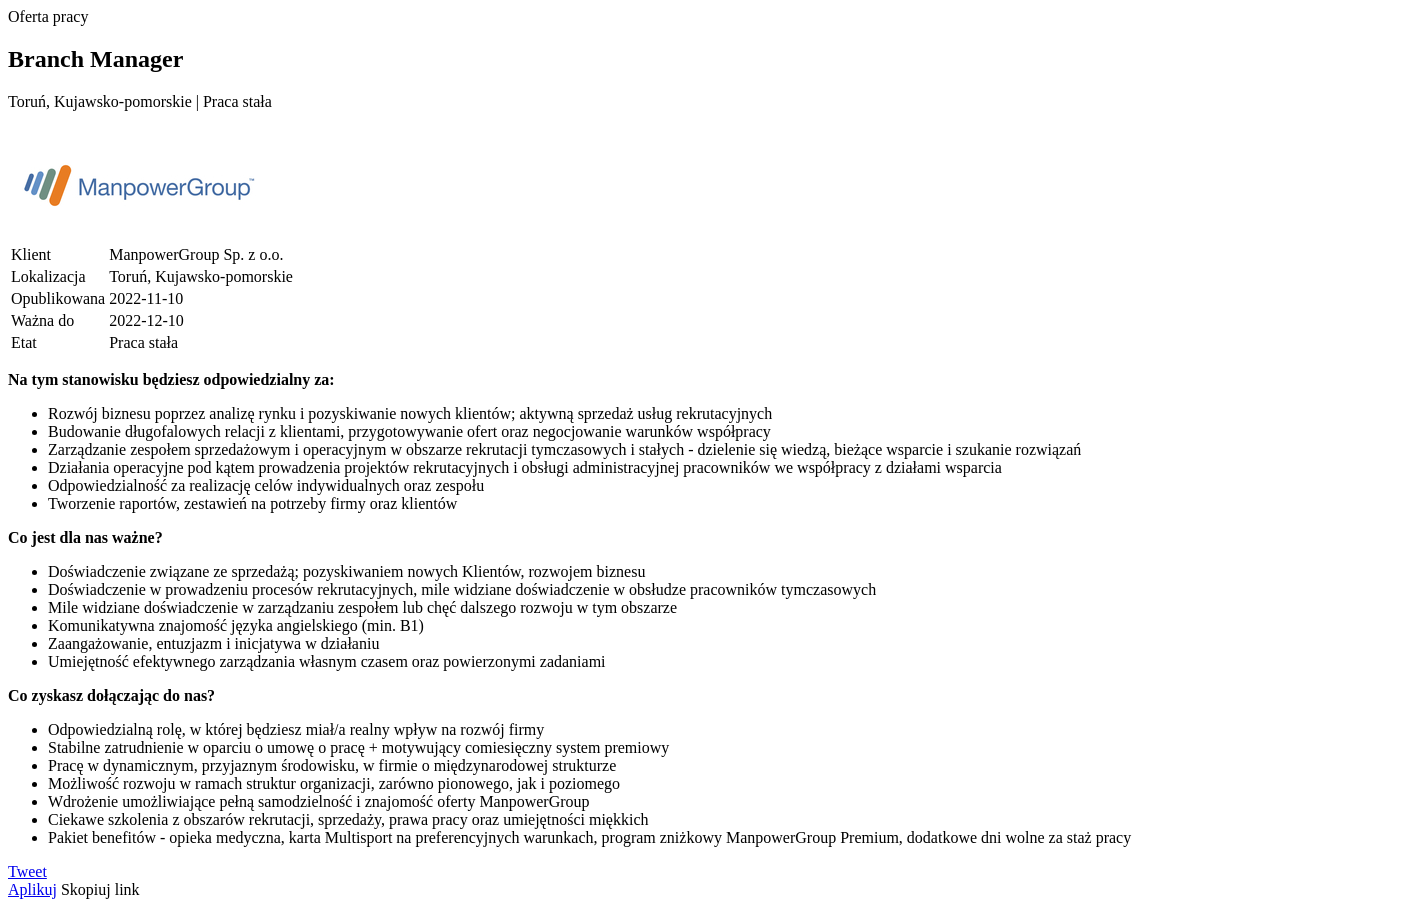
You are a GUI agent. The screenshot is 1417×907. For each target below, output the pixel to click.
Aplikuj (32, 889)
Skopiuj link (100, 889)
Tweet (27, 871)
